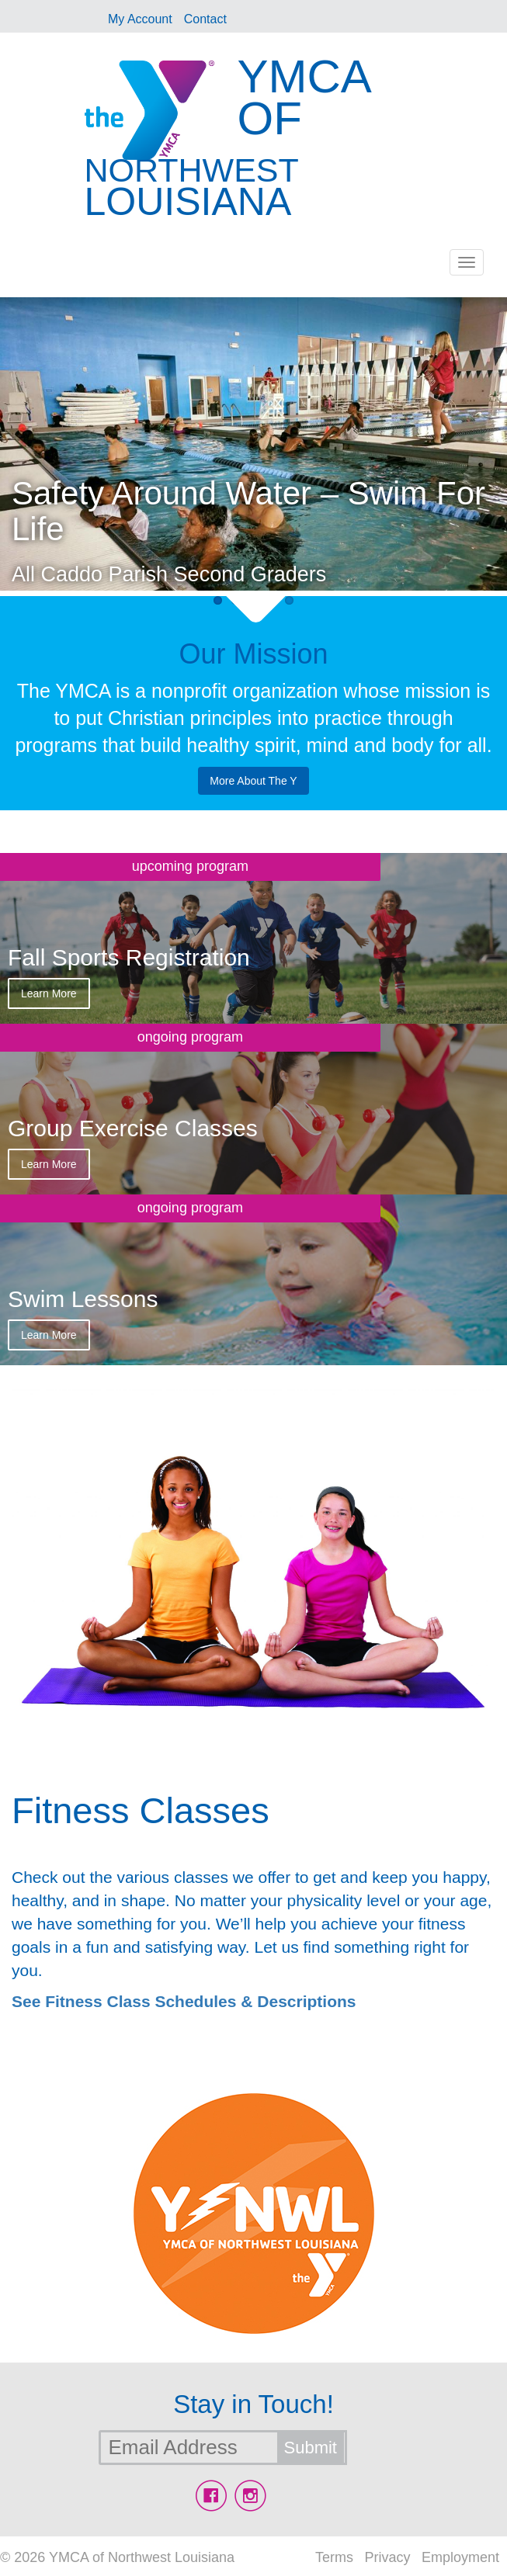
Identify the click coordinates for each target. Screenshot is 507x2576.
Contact (205, 19)
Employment (460, 2557)
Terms (334, 2557)
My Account (140, 19)
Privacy (387, 2557)
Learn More (49, 993)
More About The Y (253, 781)
